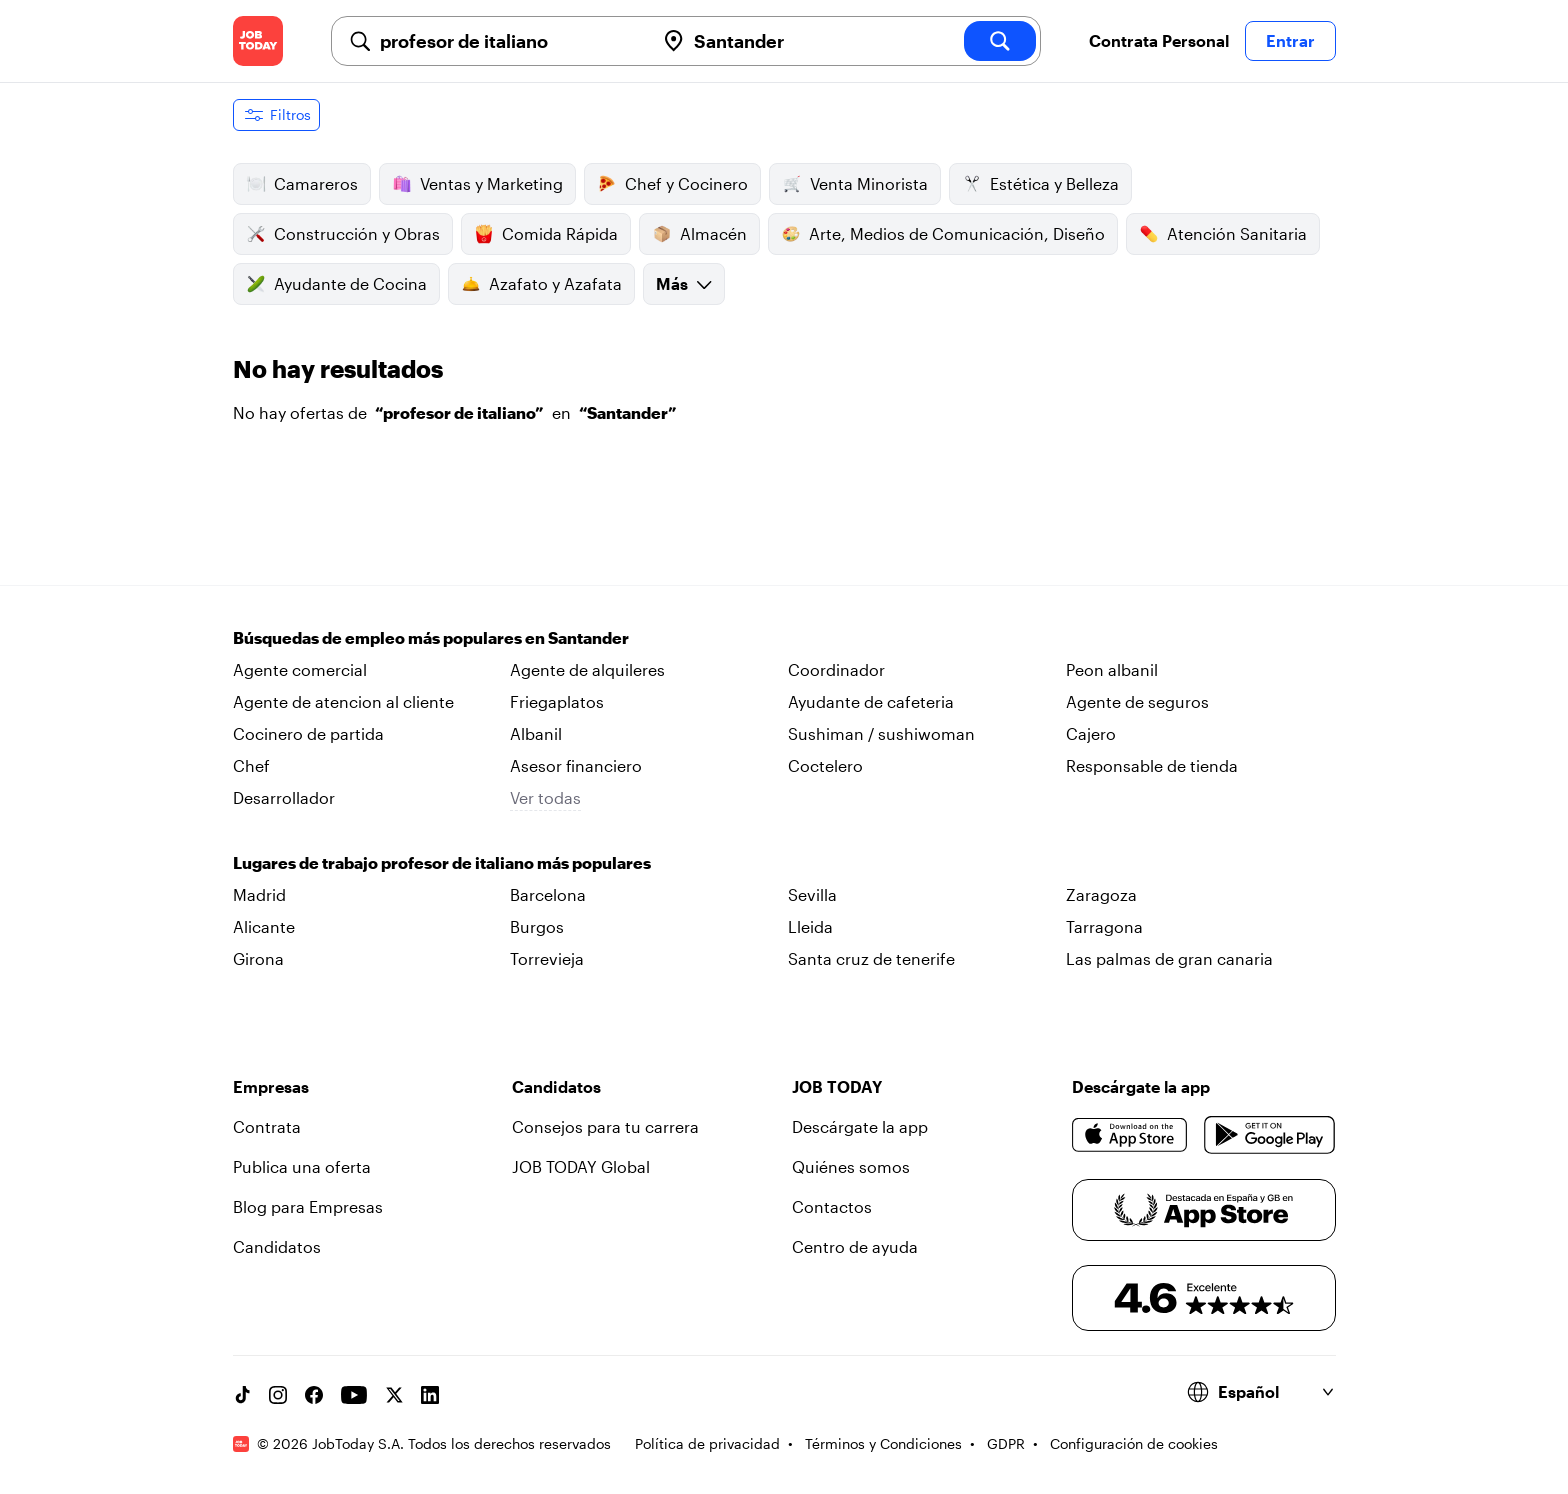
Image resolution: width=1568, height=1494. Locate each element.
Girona (258, 958)
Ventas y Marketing (477, 184)
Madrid (259, 894)
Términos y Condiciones (883, 1443)
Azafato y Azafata (541, 284)
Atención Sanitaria (1223, 234)
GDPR (1006, 1443)
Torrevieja (547, 958)
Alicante (264, 926)
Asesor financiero (576, 765)
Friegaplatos (557, 701)
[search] (1000, 41)
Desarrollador (284, 797)
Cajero (1091, 733)
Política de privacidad (707, 1443)
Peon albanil (1112, 669)
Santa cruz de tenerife (871, 958)
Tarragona (1104, 926)
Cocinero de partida (308, 733)
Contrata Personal (1159, 40)
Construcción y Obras (343, 234)
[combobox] (509, 41)
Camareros (302, 184)
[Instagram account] (278, 1395)
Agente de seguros (1137, 701)
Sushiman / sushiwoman (881, 733)
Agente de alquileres (587, 669)
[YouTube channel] (354, 1395)
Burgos (537, 926)
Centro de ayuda (855, 1246)
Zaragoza (1101, 894)
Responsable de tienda (1152, 765)
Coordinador (836, 669)
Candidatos (277, 1246)
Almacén (699, 234)
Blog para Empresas (308, 1206)
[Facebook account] (314, 1395)
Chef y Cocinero (672, 184)
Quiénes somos (851, 1166)
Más (684, 283)
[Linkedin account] (430, 1395)
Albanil (536, 733)
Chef (251, 765)
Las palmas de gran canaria (1169, 958)
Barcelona (548, 894)
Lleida (810, 926)
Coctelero (825, 765)
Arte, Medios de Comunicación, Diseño (943, 234)
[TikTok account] (242, 1395)
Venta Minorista (855, 184)
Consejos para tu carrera (605, 1126)
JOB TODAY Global (581, 1166)
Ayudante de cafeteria (871, 701)
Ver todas (545, 797)
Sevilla (812, 894)
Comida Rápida (546, 234)
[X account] (394, 1395)
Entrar (1290, 40)
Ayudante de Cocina (336, 284)
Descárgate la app (860, 1126)
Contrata (267, 1126)
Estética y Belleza (1040, 184)
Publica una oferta (302, 1166)
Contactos (832, 1206)
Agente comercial (300, 669)
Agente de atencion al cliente (343, 701)
